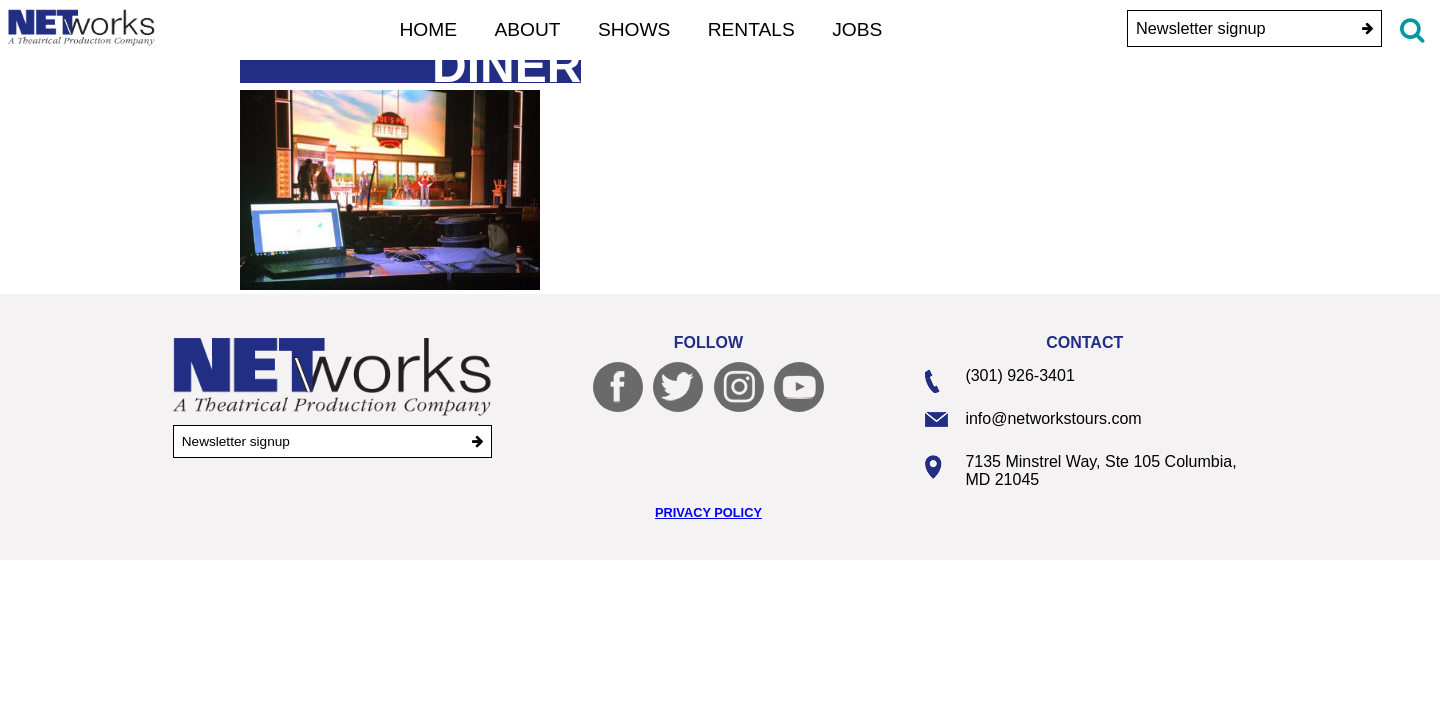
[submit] (1367, 28)
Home (429, 29)
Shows (634, 29)
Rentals (751, 29)
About (527, 29)
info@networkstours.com (1053, 418)
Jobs (857, 29)
